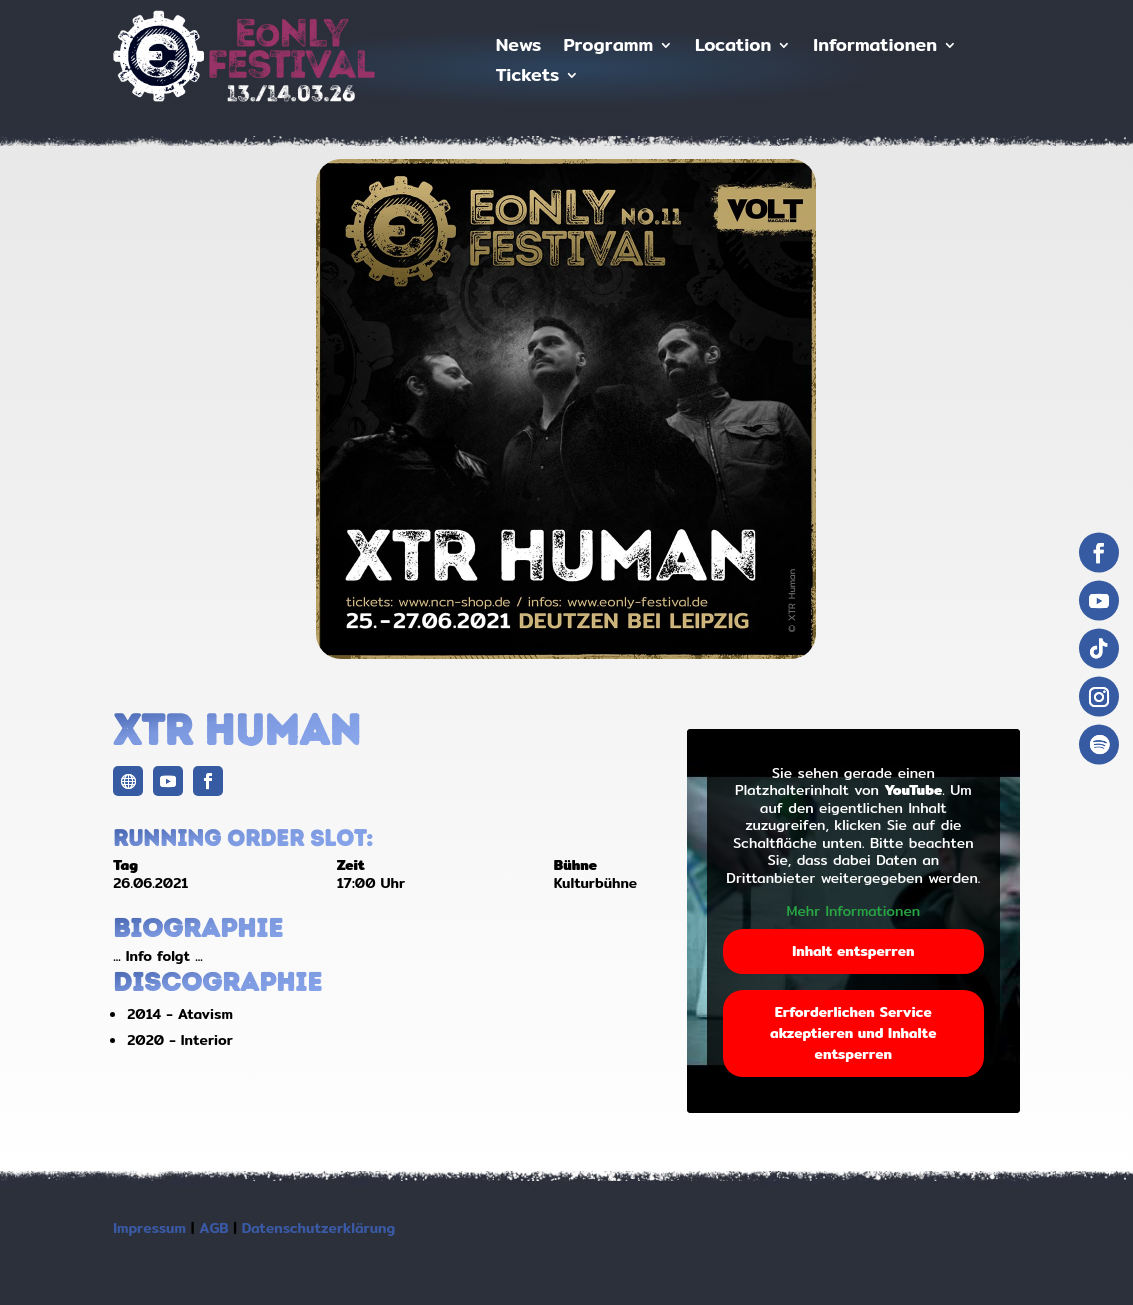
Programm (608, 48)
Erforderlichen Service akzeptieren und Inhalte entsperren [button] (853, 1033)
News (519, 48)
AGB (213, 1228)
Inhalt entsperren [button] (853, 951)
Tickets (527, 78)
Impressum (149, 1228)
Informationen (875, 48)
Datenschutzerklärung (318, 1228)
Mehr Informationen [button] (854, 912)
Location (733, 48)
